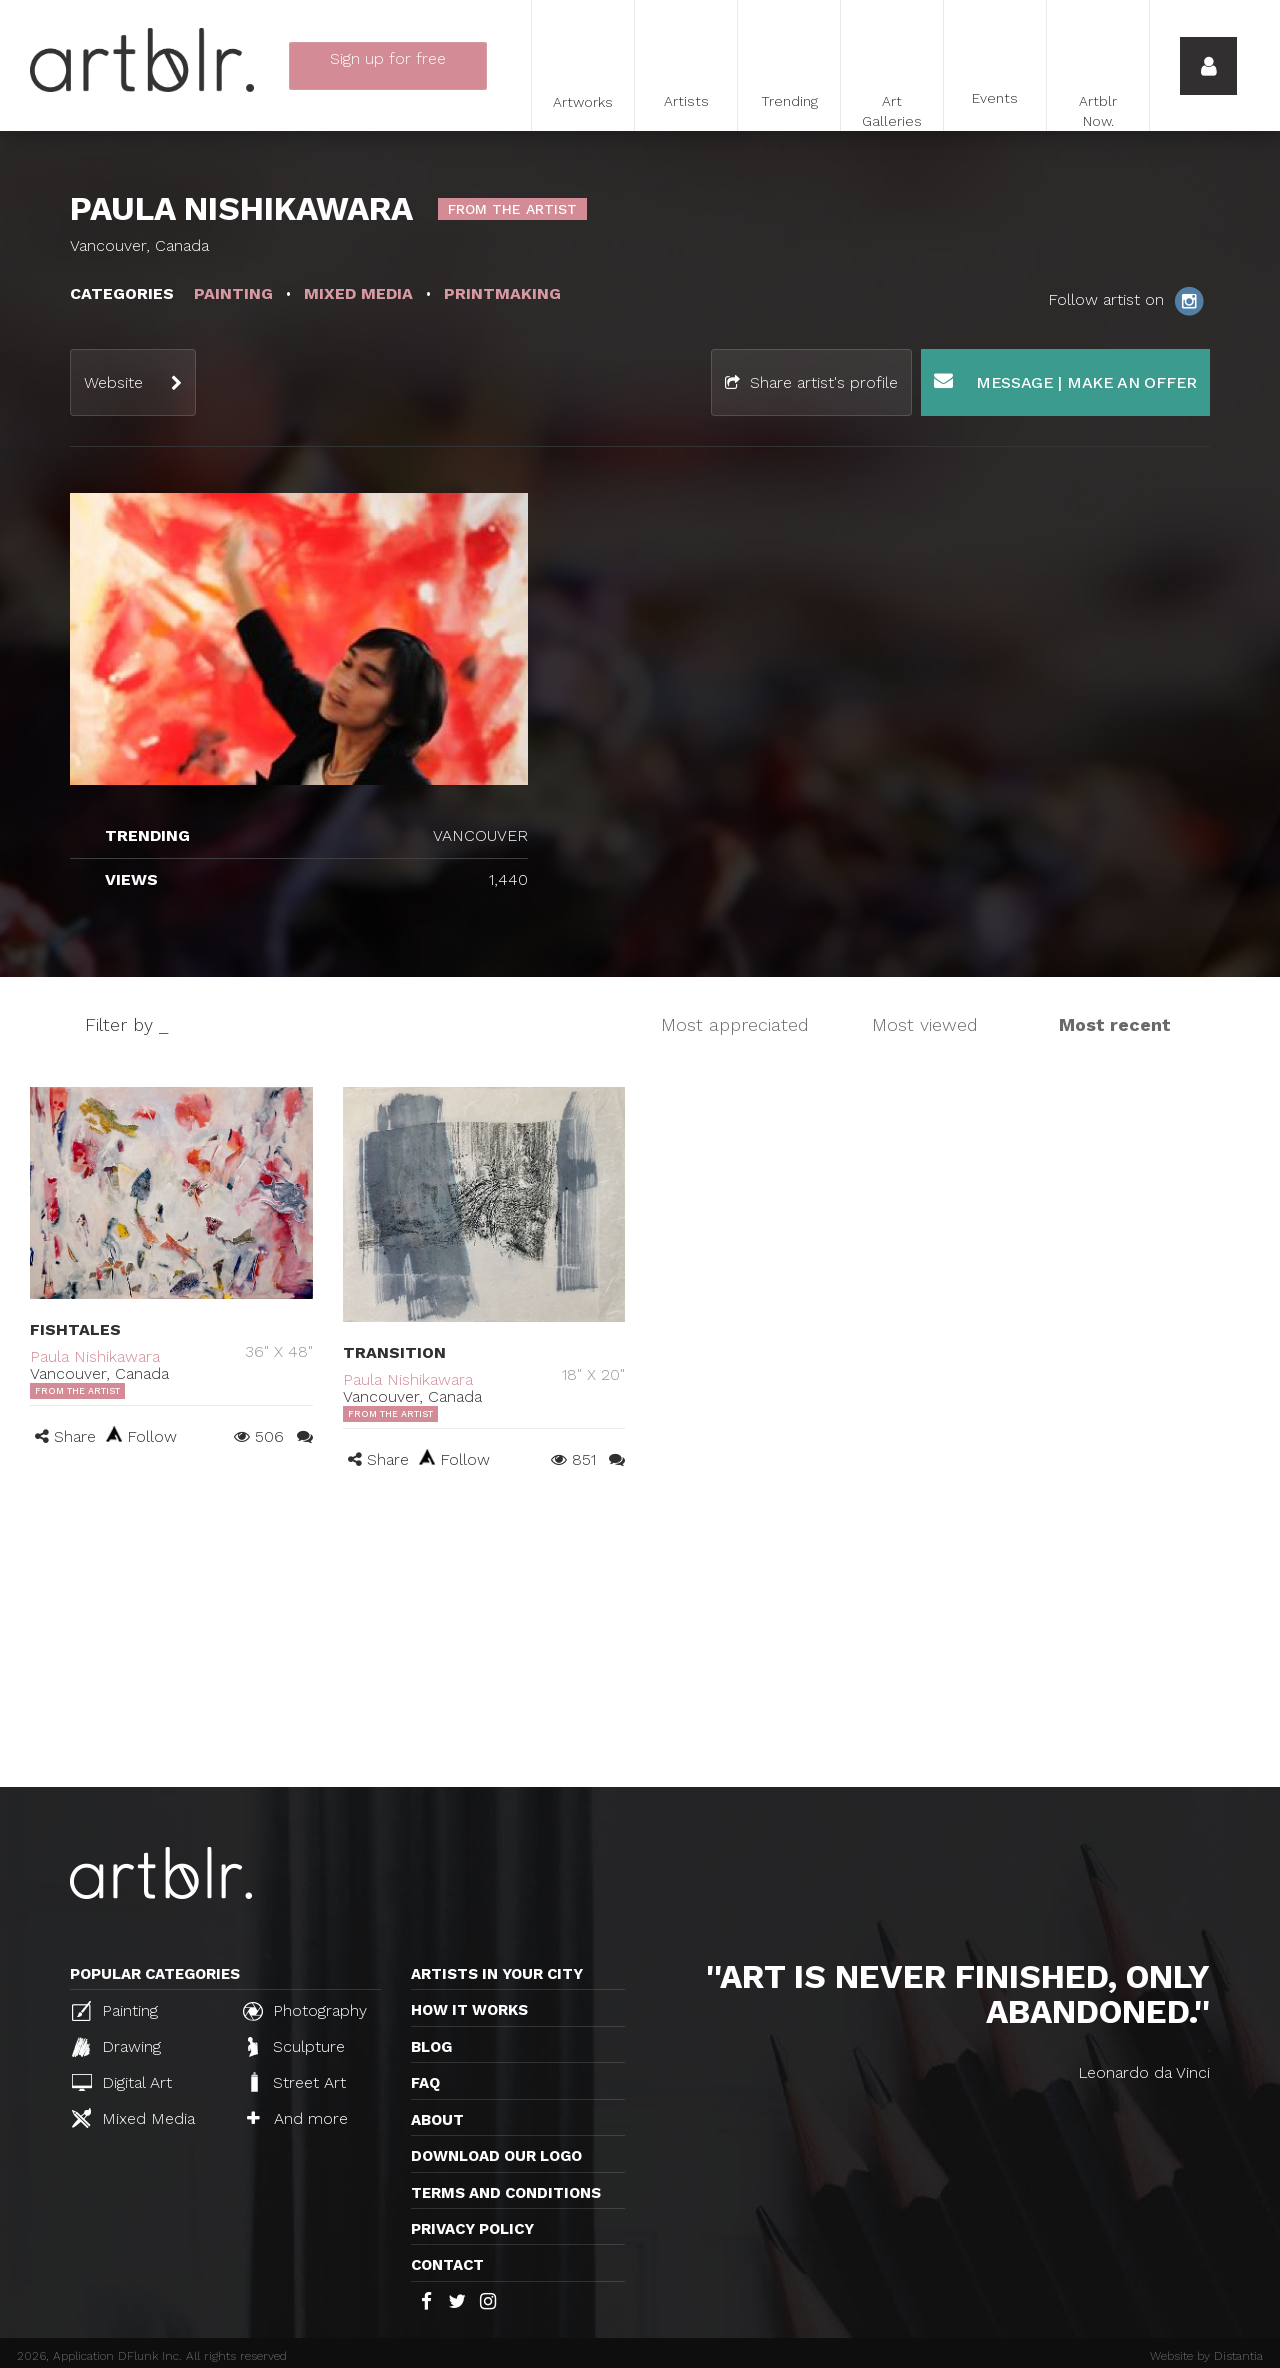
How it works (469, 2010)
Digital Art (122, 2082)
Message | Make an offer (1065, 381)
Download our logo (496, 2156)
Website (113, 382)
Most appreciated (735, 1024)
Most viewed (925, 1024)
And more (297, 2118)
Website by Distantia (1206, 2356)
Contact (447, 2265)
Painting (115, 2011)
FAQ (425, 2083)
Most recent (1115, 1024)
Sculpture (296, 2047)
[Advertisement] (640, 1637)
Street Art (296, 2082)
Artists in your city (497, 1974)
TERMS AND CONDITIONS (506, 2193)
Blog (431, 2047)
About (437, 2120)
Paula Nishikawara (95, 1356)
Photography (305, 2011)
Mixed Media (133, 2118)
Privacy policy (472, 2229)
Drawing (116, 2047)
